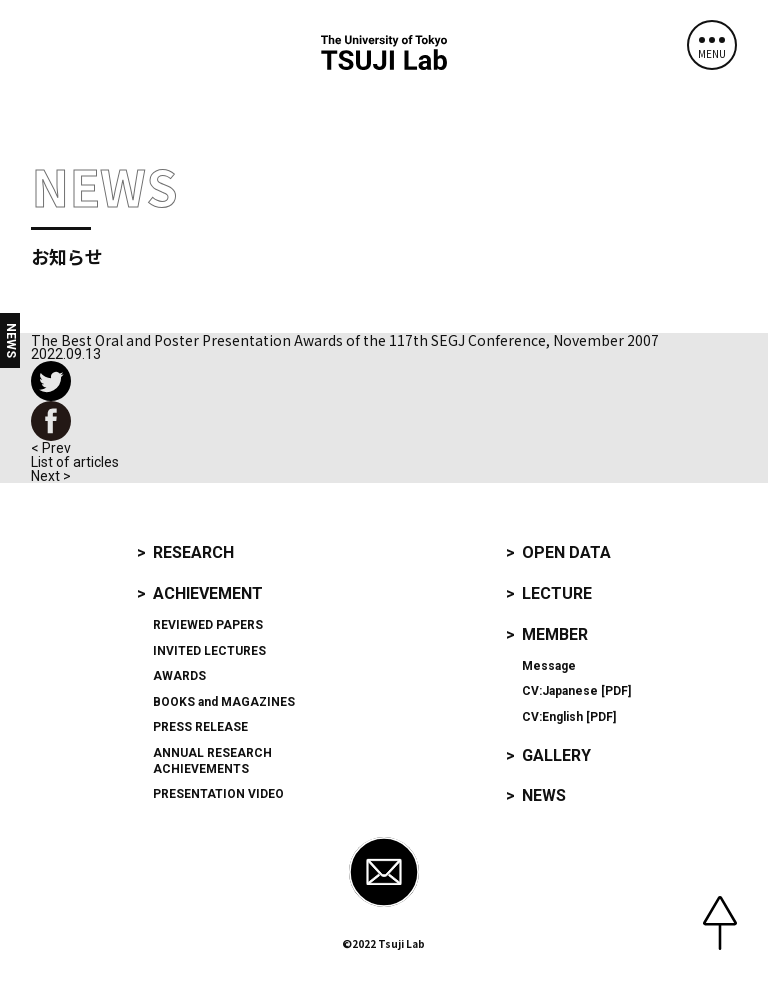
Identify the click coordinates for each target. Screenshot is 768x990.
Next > (51, 476)
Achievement (208, 593)
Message (549, 666)
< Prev (51, 448)
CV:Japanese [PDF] (576, 691)
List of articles (75, 462)
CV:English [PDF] (569, 717)
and (224, 702)
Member (555, 634)
